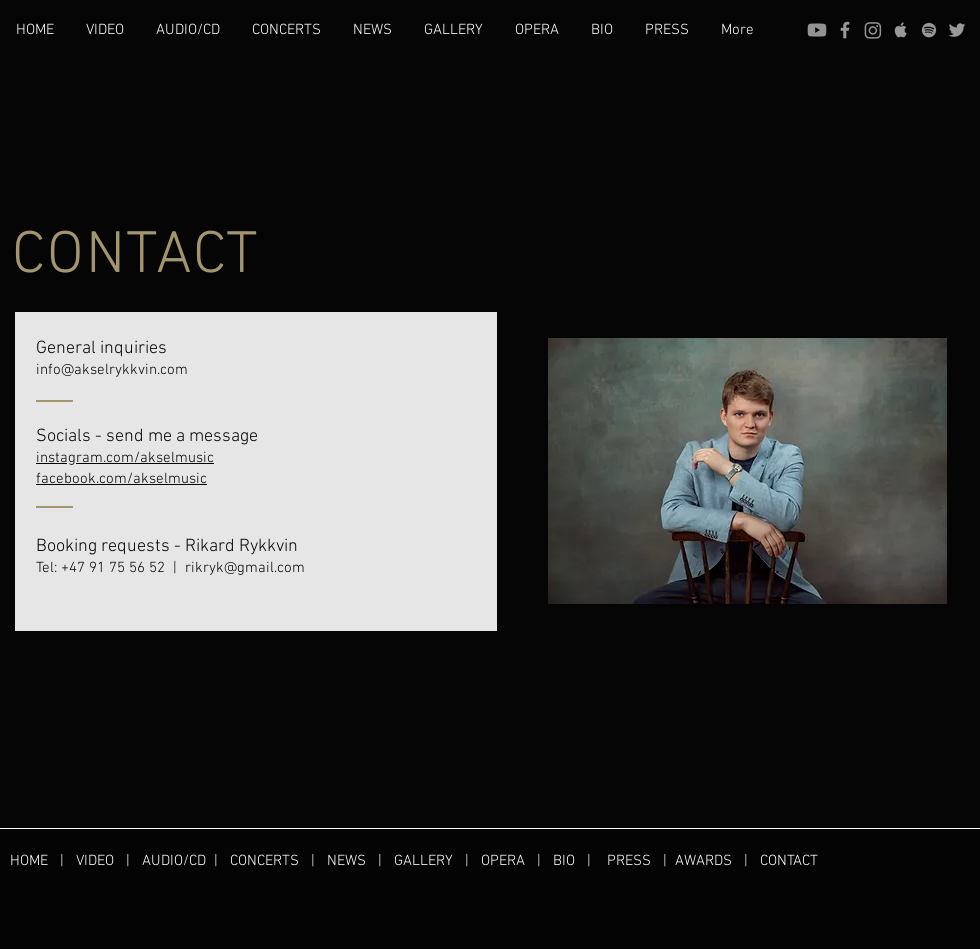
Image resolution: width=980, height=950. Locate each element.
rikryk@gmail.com (245, 568)
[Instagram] (873, 30)
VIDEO (95, 861)
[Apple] (901, 30)
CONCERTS (264, 861)
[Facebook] (845, 30)
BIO (564, 861)
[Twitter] (957, 30)
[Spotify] (929, 30)
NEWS (346, 861)
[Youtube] (817, 30)
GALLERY (423, 861)
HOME (35, 861)
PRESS (629, 861)
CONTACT (789, 861)
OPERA (509, 861)
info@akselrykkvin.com (112, 370)
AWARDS (703, 861)
